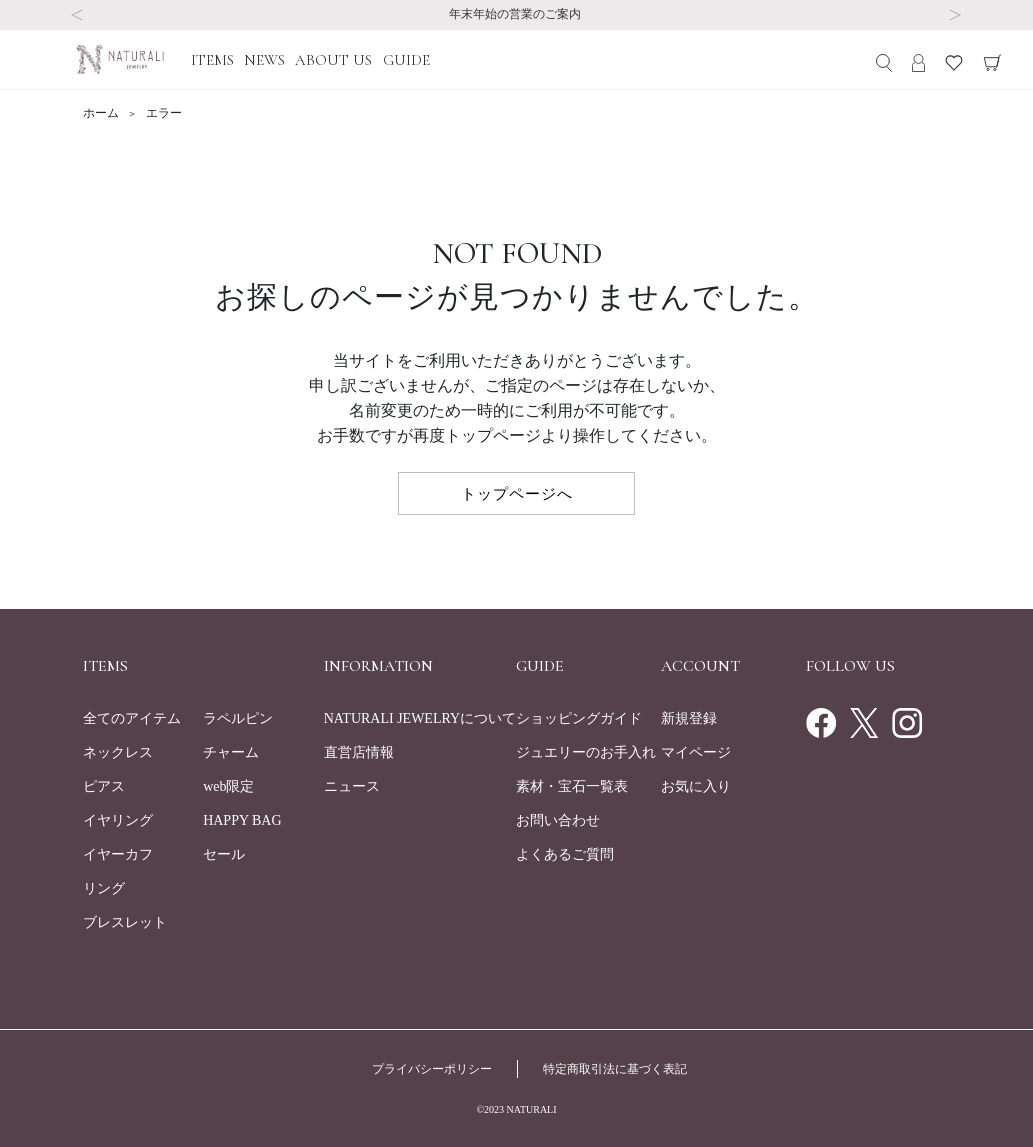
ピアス (104, 786)
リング (104, 888)
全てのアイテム (132, 718)
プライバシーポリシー (432, 1069)
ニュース (352, 786)
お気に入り (696, 786)
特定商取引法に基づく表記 (615, 1069)
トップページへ (517, 493)
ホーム (102, 113)
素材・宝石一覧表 (572, 786)
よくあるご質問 (565, 854)
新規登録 (689, 718)
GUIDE (406, 60)
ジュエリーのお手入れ (586, 752)
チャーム (231, 752)
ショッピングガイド (579, 718)
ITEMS (212, 60)
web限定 (228, 786)
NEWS (264, 60)
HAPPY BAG (242, 820)
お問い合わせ (558, 820)
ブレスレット (125, 922)
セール (224, 854)
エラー (164, 113)
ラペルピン (238, 718)
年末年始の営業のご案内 (516, 14)
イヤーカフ (118, 854)
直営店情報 (359, 752)
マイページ (696, 752)
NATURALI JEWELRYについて (420, 718)
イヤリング (118, 820)
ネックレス (118, 752)
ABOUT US (333, 60)
